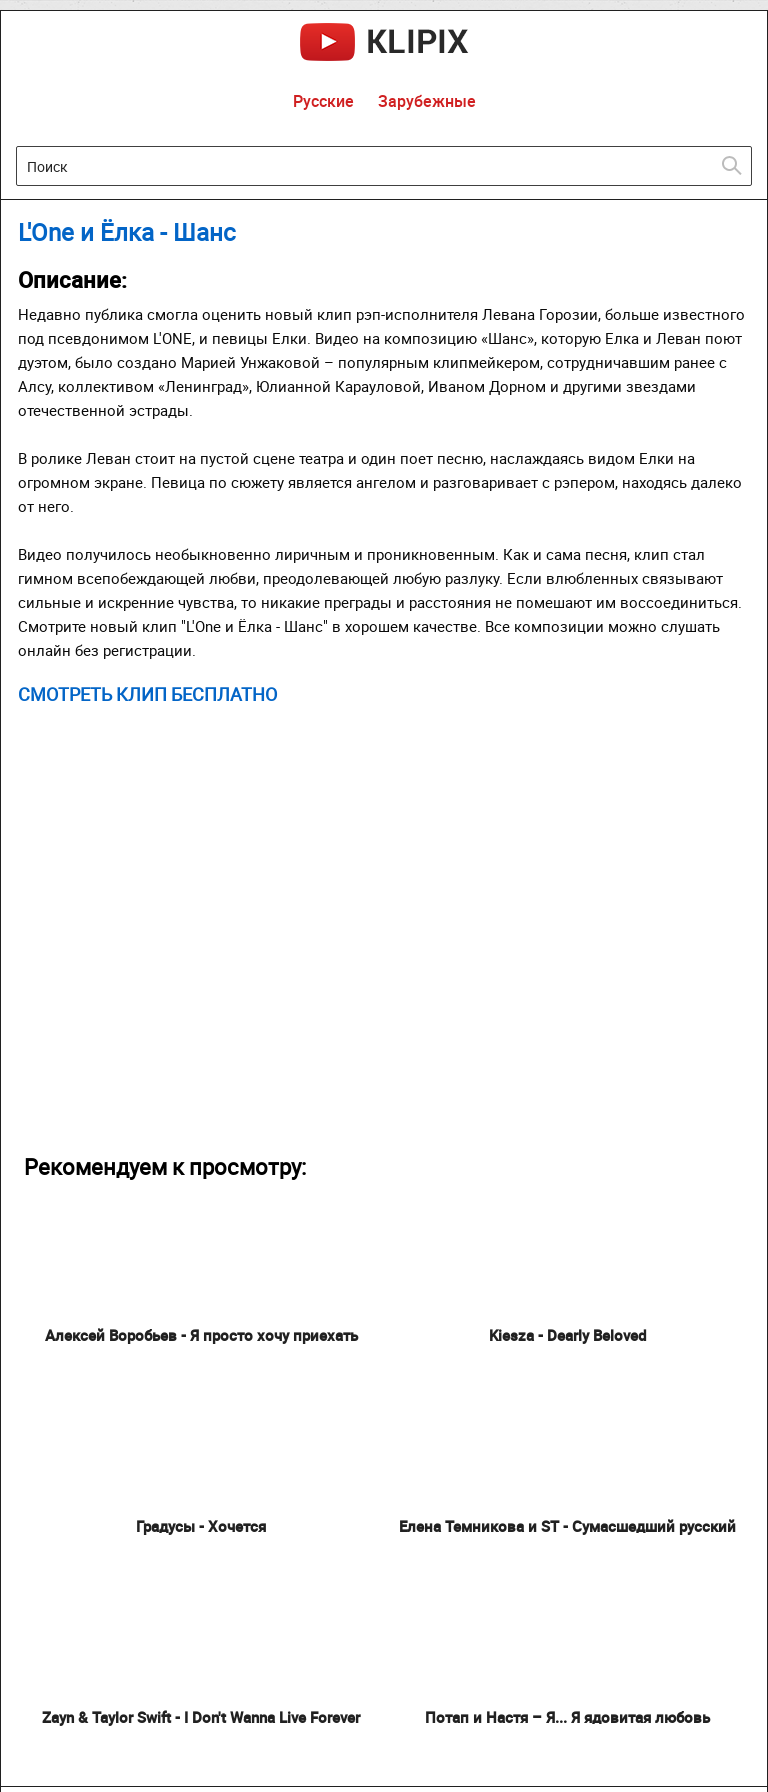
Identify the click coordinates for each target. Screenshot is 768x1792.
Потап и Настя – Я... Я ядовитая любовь (567, 1717)
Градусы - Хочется (201, 1526)
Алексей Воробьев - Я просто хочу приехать (201, 1335)
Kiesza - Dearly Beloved (567, 1335)
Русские (323, 101)
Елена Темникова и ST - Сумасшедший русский (567, 1526)
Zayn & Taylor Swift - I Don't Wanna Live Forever (201, 1717)
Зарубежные (427, 101)
